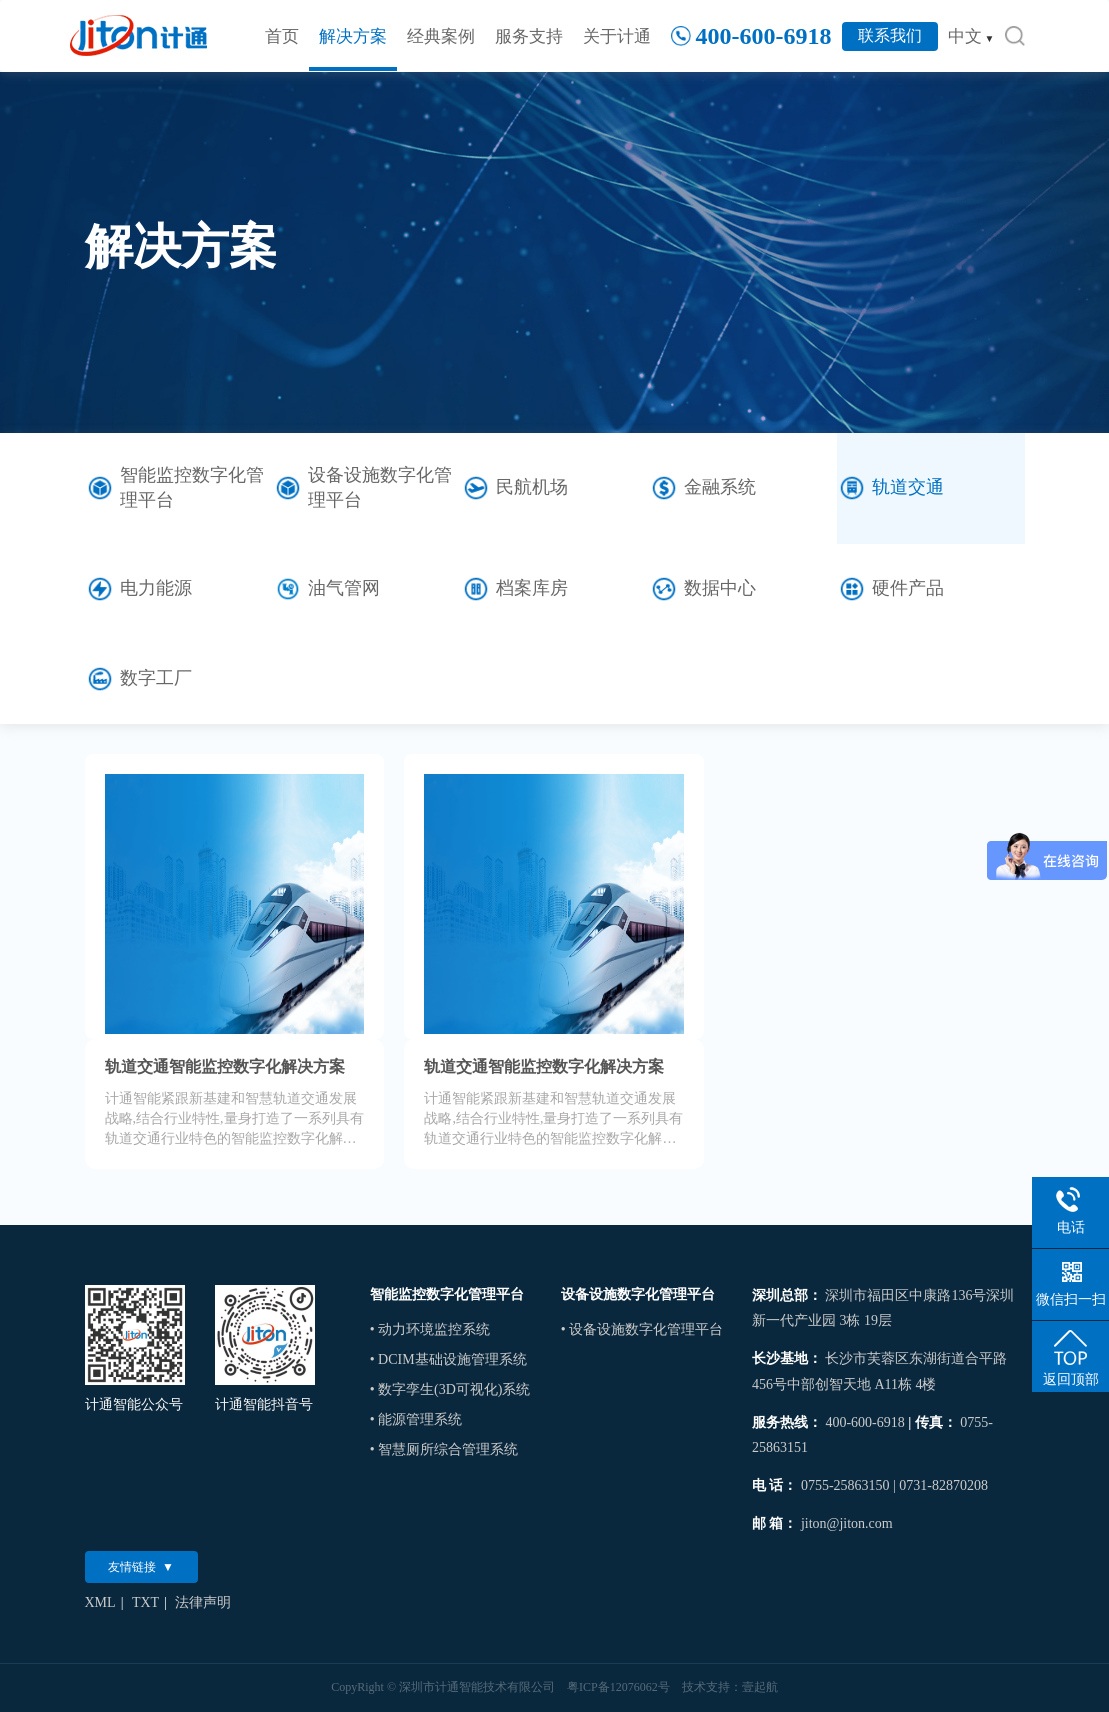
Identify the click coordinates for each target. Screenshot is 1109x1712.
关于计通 (617, 36)
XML (100, 1602)
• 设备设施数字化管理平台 (642, 1329)
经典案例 (441, 36)
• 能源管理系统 (416, 1419)
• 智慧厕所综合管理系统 (444, 1449)
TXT (145, 1602)
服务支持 (529, 36)
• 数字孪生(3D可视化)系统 (450, 1389)
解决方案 (353, 36)
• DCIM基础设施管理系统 (448, 1359)
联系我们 (890, 35)
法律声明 (203, 1602)
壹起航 (760, 1687)
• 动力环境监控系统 (430, 1329)
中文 (971, 36)
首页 (282, 36)
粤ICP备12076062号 (618, 1687)
